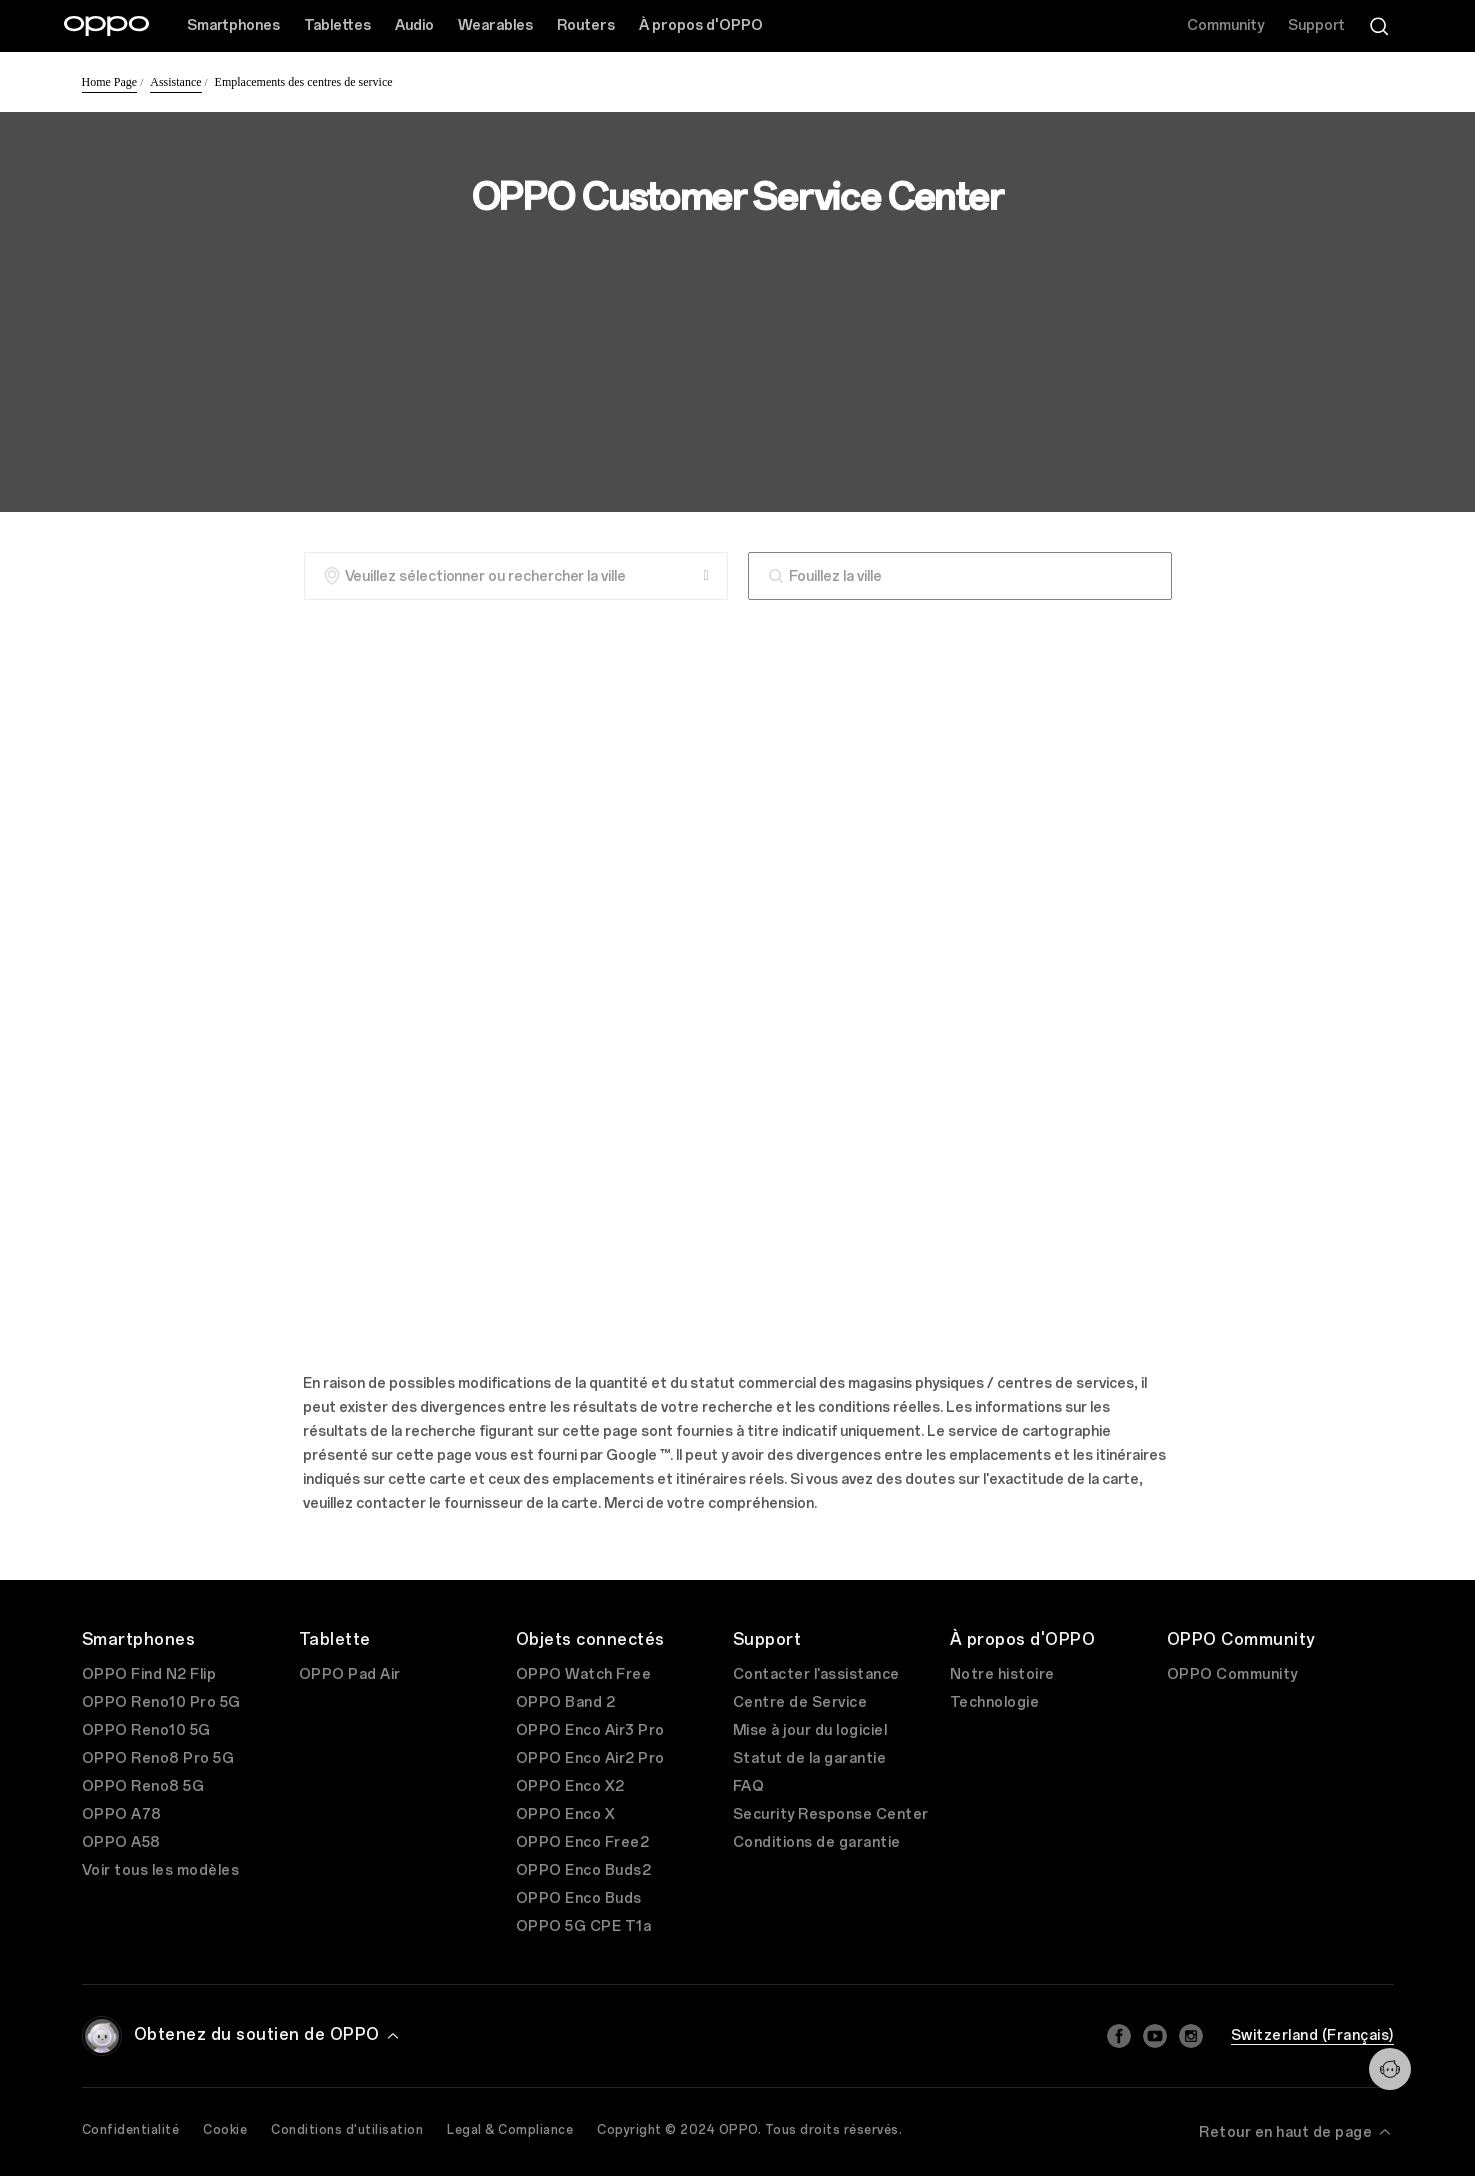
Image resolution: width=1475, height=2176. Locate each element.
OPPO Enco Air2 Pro (590, 1758)
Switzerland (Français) (1312, 2035)
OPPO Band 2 (566, 1702)
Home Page (110, 82)
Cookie (225, 2130)
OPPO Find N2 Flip (149, 1674)
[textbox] (960, 576)
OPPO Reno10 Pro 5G (161, 1702)
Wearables (495, 25)
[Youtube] (1155, 2036)
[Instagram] (1191, 2036)
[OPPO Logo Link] (106, 26)
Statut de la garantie (810, 1758)
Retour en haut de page (1296, 2132)
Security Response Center (831, 1814)
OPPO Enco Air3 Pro (590, 1730)
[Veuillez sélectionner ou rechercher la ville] (516, 576)
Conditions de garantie (817, 1842)
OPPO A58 (121, 1842)
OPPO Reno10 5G (146, 1730)
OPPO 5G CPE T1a (584, 1926)
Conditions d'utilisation (347, 2130)
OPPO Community (1232, 1674)
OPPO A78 (122, 1814)
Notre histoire (1002, 1674)
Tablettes (337, 25)
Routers (586, 25)
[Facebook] (1119, 2036)
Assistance (175, 82)
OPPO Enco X (566, 1814)
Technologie (995, 1702)
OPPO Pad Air (350, 1674)
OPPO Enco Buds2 (584, 1870)
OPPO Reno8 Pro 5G (158, 1758)
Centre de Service (800, 1702)
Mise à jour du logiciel (810, 1730)
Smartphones (233, 25)
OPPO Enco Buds (579, 1898)
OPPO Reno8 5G (143, 1786)
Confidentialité (131, 2130)
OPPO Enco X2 (570, 1786)
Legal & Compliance (510, 2130)
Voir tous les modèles (161, 1870)
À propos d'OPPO (701, 25)
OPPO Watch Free (584, 1674)
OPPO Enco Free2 (583, 1842)
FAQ (749, 1786)
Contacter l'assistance (816, 1674)
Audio (414, 25)
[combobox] (960, 576)
